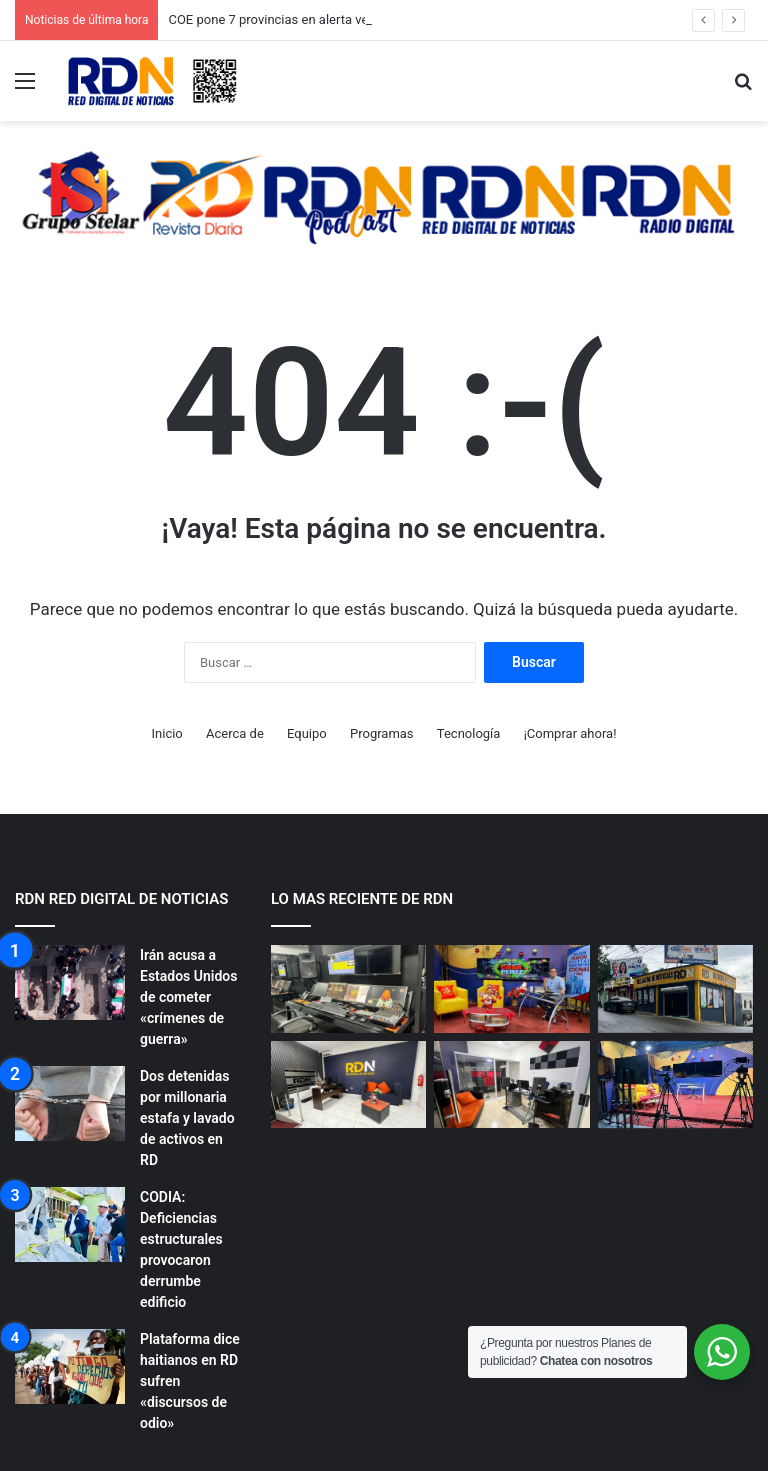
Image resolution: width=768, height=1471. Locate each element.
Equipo (307, 733)
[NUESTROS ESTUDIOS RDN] (348, 989)
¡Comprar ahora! (570, 733)
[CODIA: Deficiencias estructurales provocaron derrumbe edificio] (70, 1224)
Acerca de (235, 733)
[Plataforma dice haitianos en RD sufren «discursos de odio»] (70, 1366)
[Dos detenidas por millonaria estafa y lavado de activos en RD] (70, 1103)
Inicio (167, 733)
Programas (382, 733)
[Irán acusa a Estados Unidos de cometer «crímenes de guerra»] (70, 982)
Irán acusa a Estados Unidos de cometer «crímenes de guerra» (188, 997)
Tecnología (469, 733)
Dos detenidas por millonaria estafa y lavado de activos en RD (187, 1118)
